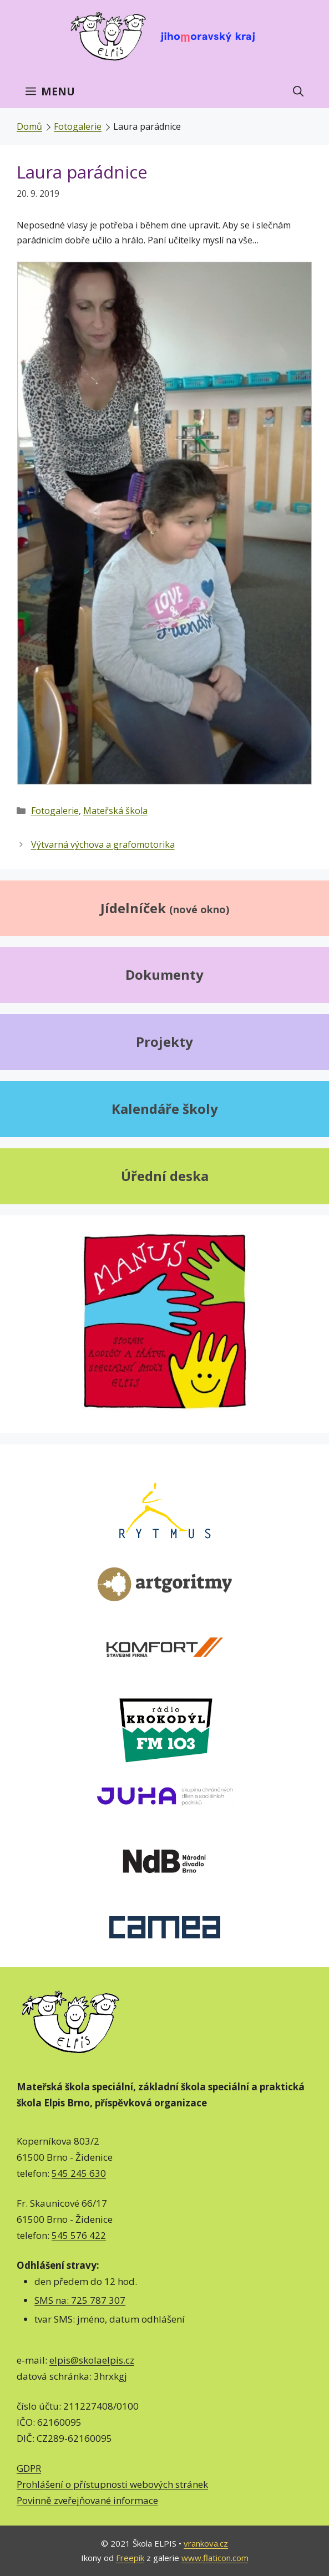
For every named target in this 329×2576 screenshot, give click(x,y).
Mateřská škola (115, 811)
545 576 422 (79, 2235)
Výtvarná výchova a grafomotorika (103, 844)
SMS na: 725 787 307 (79, 2300)
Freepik (130, 2557)
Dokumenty (164, 974)
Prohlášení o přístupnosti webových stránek (112, 2484)
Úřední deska (165, 1176)
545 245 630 (79, 2173)
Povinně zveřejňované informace (87, 2500)
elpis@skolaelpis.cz (91, 2360)
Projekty (164, 1041)
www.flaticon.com (215, 2557)
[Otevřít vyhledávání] (298, 91)
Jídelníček (164, 908)
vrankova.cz (206, 2543)
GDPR (29, 2468)
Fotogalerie (78, 126)
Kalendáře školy (165, 1108)
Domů (29, 126)
